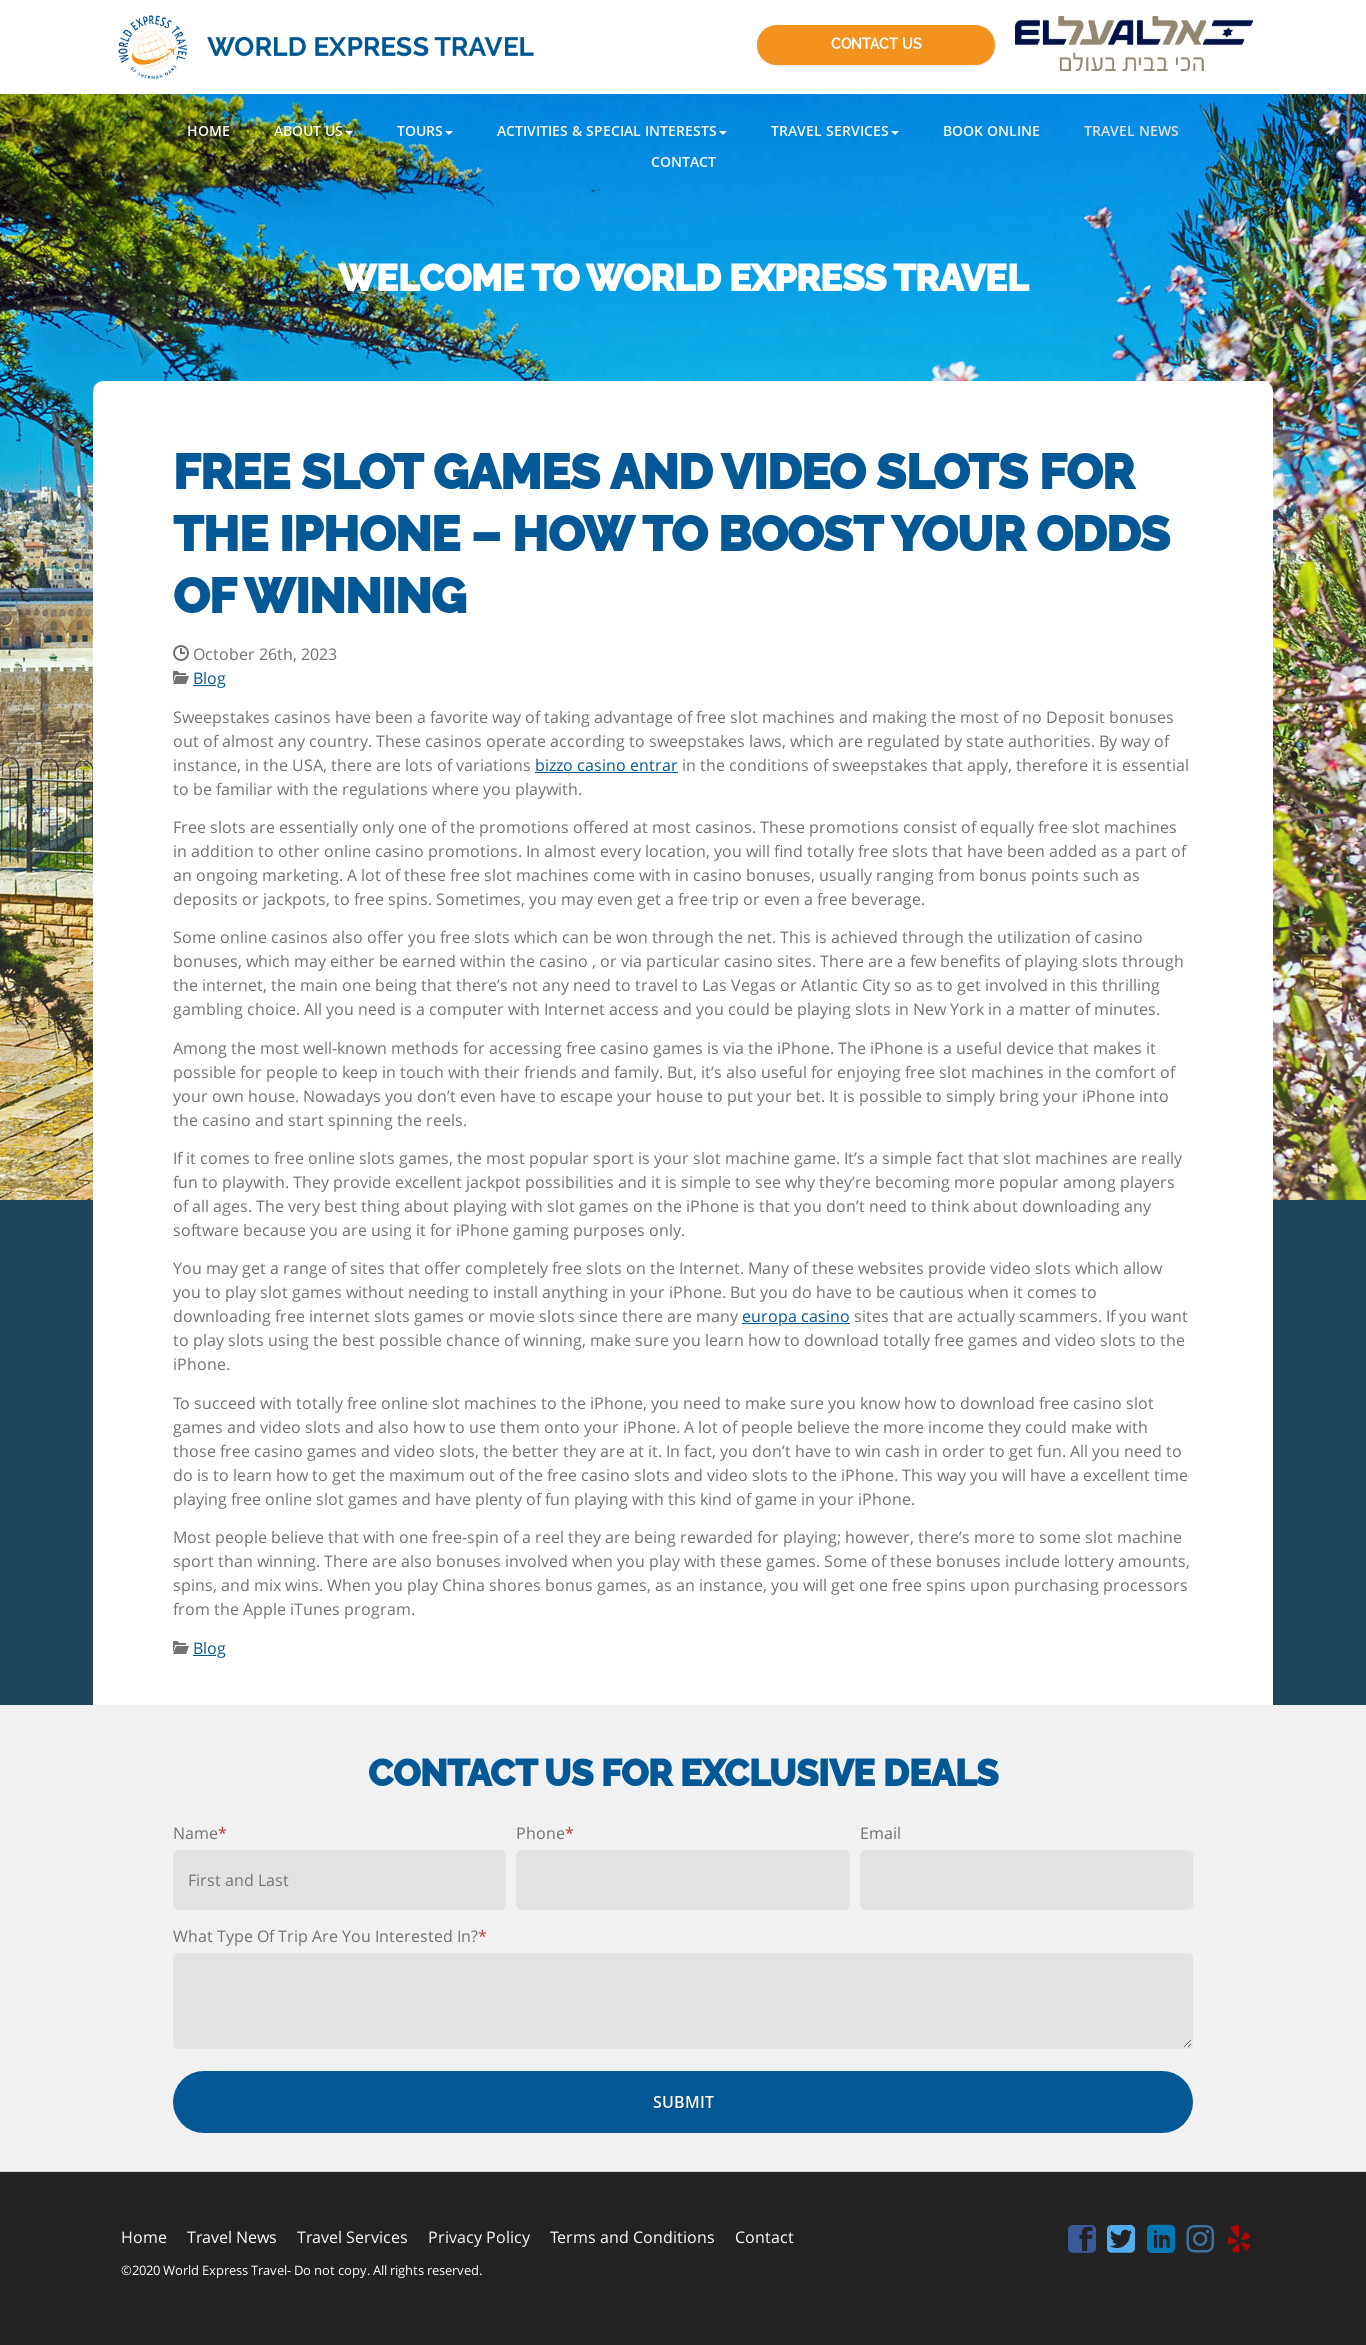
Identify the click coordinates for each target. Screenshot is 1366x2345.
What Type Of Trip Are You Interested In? (330, 1936)
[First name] (339, 1880)
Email (880, 1833)
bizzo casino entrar (606, 765)
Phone (545, 1833)
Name (200, 1833)
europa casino (796, 1316)
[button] (313, 130)
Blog (209, 678)
